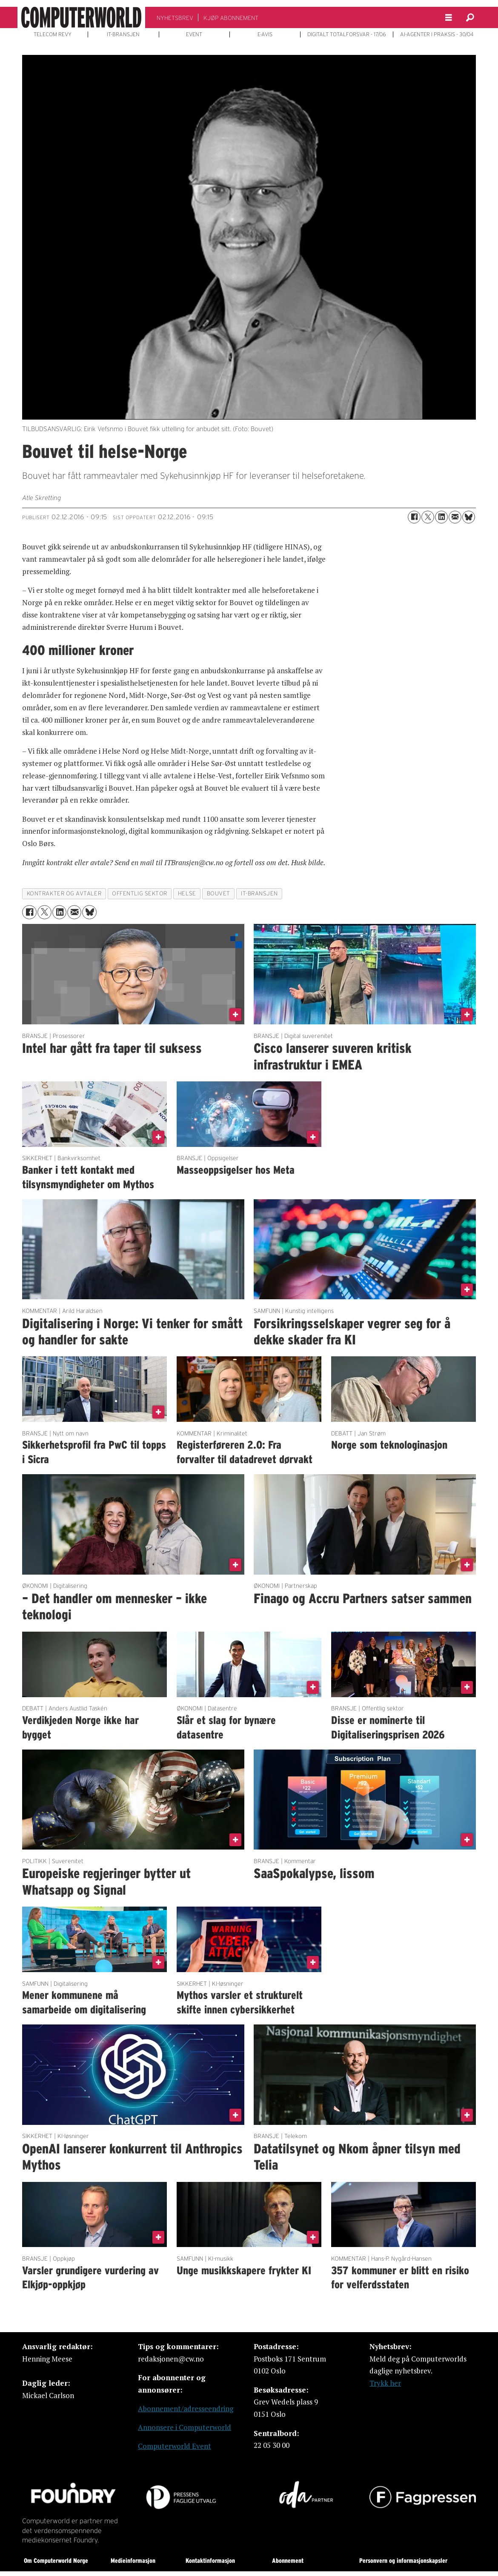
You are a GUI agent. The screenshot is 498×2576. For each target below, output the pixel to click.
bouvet (218, 893)
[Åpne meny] (449, 17)
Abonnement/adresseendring (185, 2408)
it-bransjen (259, 893)
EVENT (194, 34)
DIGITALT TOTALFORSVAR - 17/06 (346, 34)
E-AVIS (265, 34)
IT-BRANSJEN (123, 34)
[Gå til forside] (81, 17)
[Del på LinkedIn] (441, 517)
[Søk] (470, 17)
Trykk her (385, 2383)
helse (187, 893)
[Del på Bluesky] (468, 517)
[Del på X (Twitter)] (427, 517)
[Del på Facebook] (414, 517)
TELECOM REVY (53, 34)
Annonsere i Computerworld (184, 2427)
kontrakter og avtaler (64, 893)
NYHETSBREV (175, 17)
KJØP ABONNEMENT (230, 17)
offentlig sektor (139, 893)
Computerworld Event (174, 2446)
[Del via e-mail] (455, 517)
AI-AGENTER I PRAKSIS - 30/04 (437, 34)
